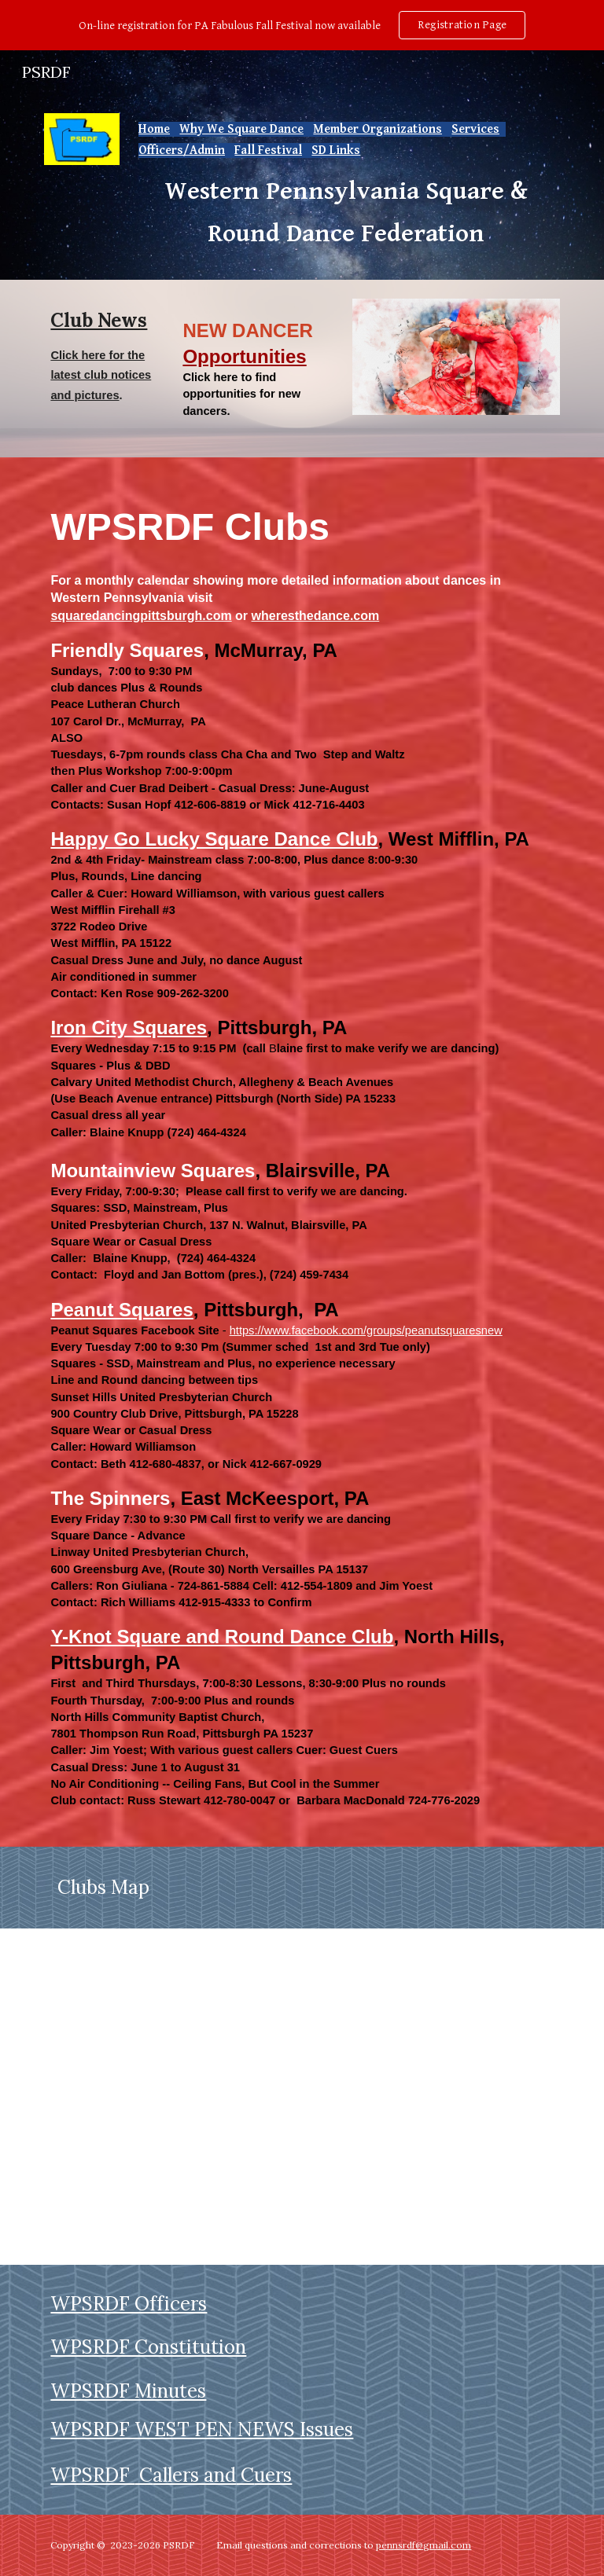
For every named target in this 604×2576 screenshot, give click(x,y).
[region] (302, 25)
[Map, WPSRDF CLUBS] (301, 2096)
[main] (345, 187)
